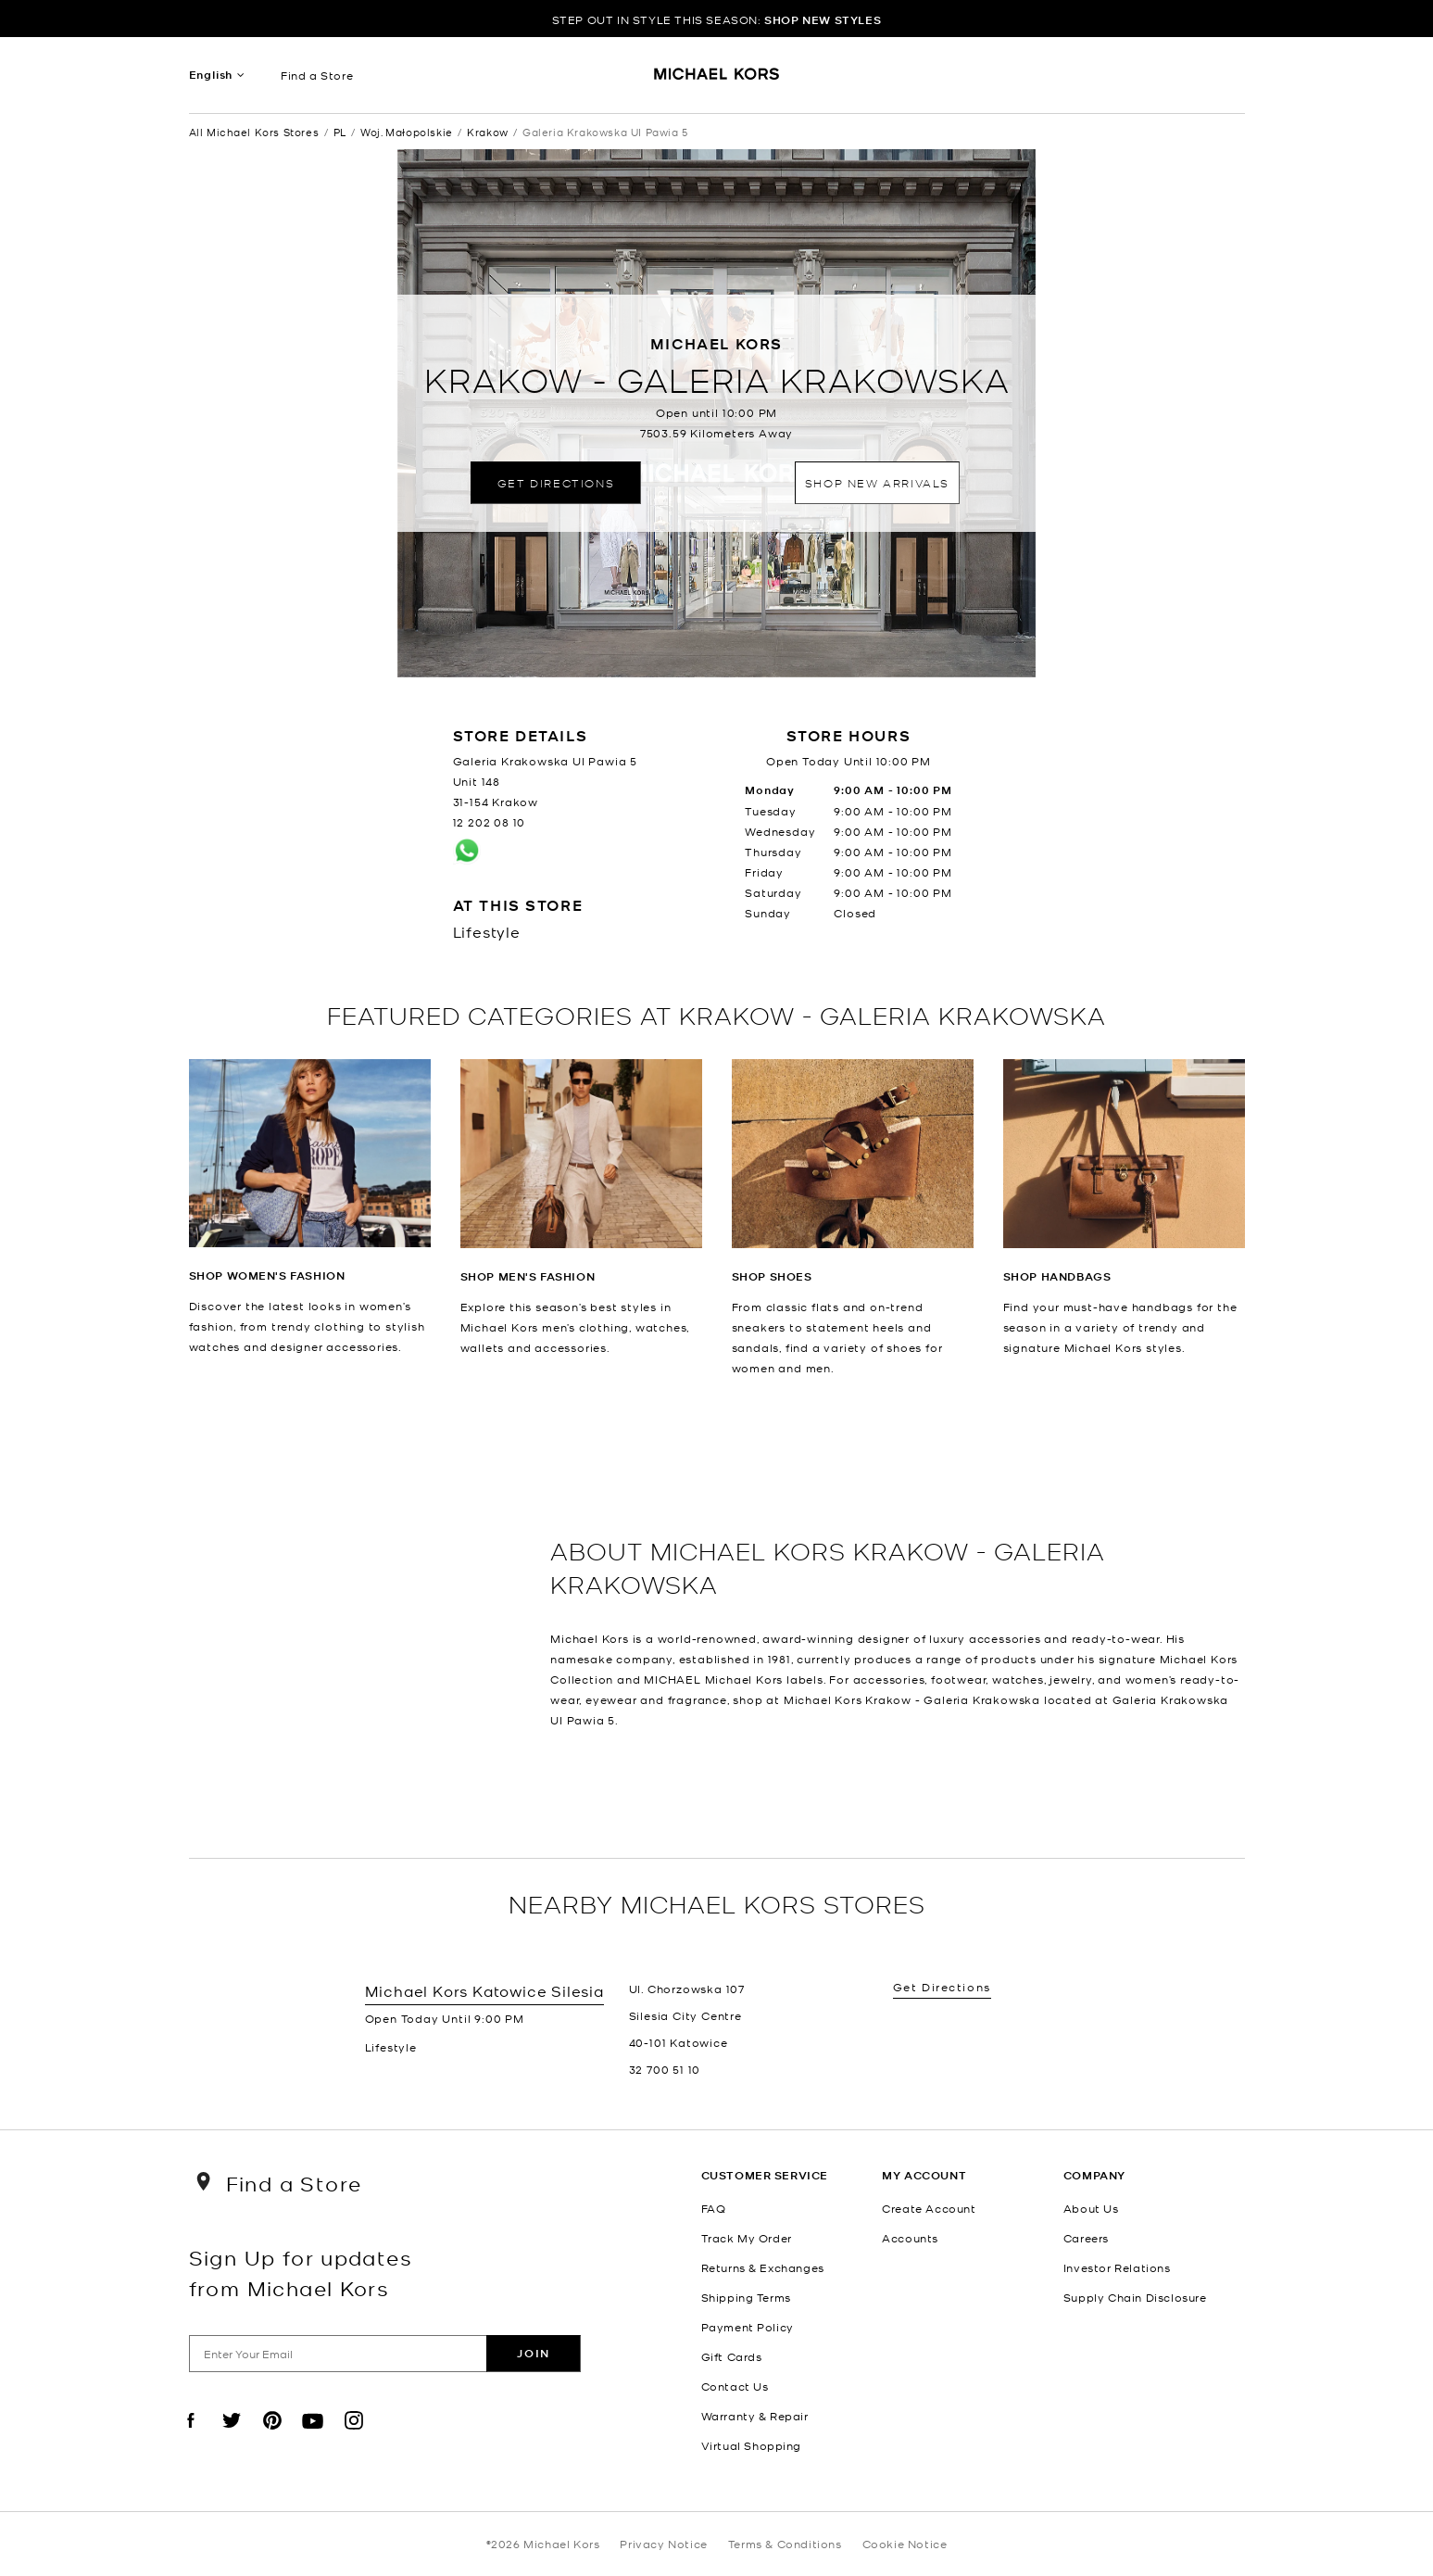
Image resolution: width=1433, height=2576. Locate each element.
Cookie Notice (905, 2543)
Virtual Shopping (751, 2445)
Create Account (928, 2208)
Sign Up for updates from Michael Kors (301, 2272)
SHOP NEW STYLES (822, 20)
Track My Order (746, 2237)
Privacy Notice (663, 2543)
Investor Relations (1117, 2267)
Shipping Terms (746, 2297)
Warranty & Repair (755, 2415)
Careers (1086, 2237)
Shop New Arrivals (877, 482)
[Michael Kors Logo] (716, 80)
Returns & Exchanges (762, 2267)
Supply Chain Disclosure (1135, 2297)
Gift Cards (731, 2356)
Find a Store (317, 75)
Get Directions (555, 482)
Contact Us (735, 2386)
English (211, 74)
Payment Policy (747, 2326)
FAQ (713, 2208)
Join (533, 2353)
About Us (1091, 2208)
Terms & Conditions (785, 2543)
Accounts (910, 2237)
